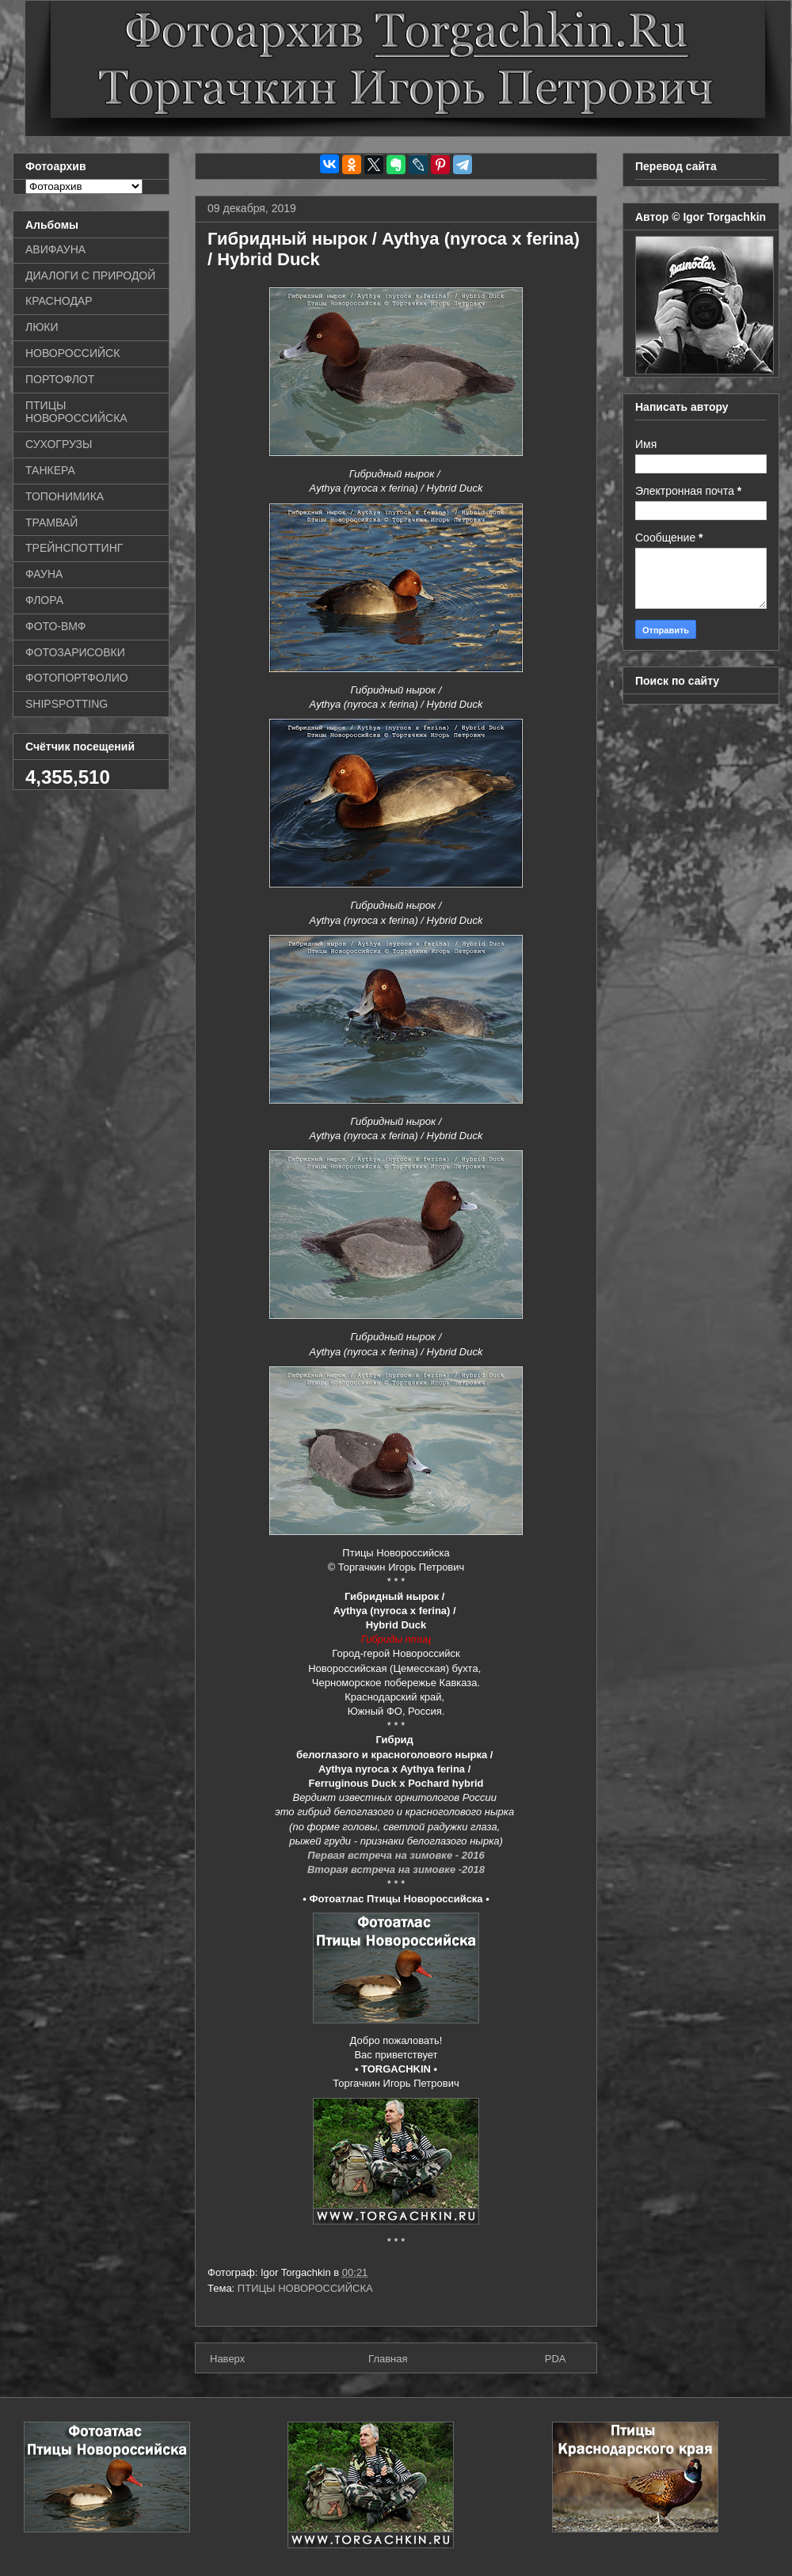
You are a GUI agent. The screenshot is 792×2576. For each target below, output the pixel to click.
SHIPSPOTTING (66, 703)
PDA (555, 2359)
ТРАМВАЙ (51, 522)
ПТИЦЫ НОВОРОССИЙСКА (305, 2288)
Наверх (227, 2359)
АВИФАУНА (55, 249)
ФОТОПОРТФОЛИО (76, 677)
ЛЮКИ (42, 327)
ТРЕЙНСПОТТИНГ (74, 547)
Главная (387, 2359)
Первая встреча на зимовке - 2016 (395, 1855)
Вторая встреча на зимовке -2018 (396, 1869)
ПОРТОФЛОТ (59, 379)
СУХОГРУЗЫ (58, 444)
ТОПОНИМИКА (64, 496)
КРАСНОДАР (59, 300)
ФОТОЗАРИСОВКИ (75, 652)
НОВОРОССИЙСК (72, 353)
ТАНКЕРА (50, 470)
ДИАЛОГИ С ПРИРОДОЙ (90, 275)
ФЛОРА (44, 600)
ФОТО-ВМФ (55, 626)
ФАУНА (44, 574)
